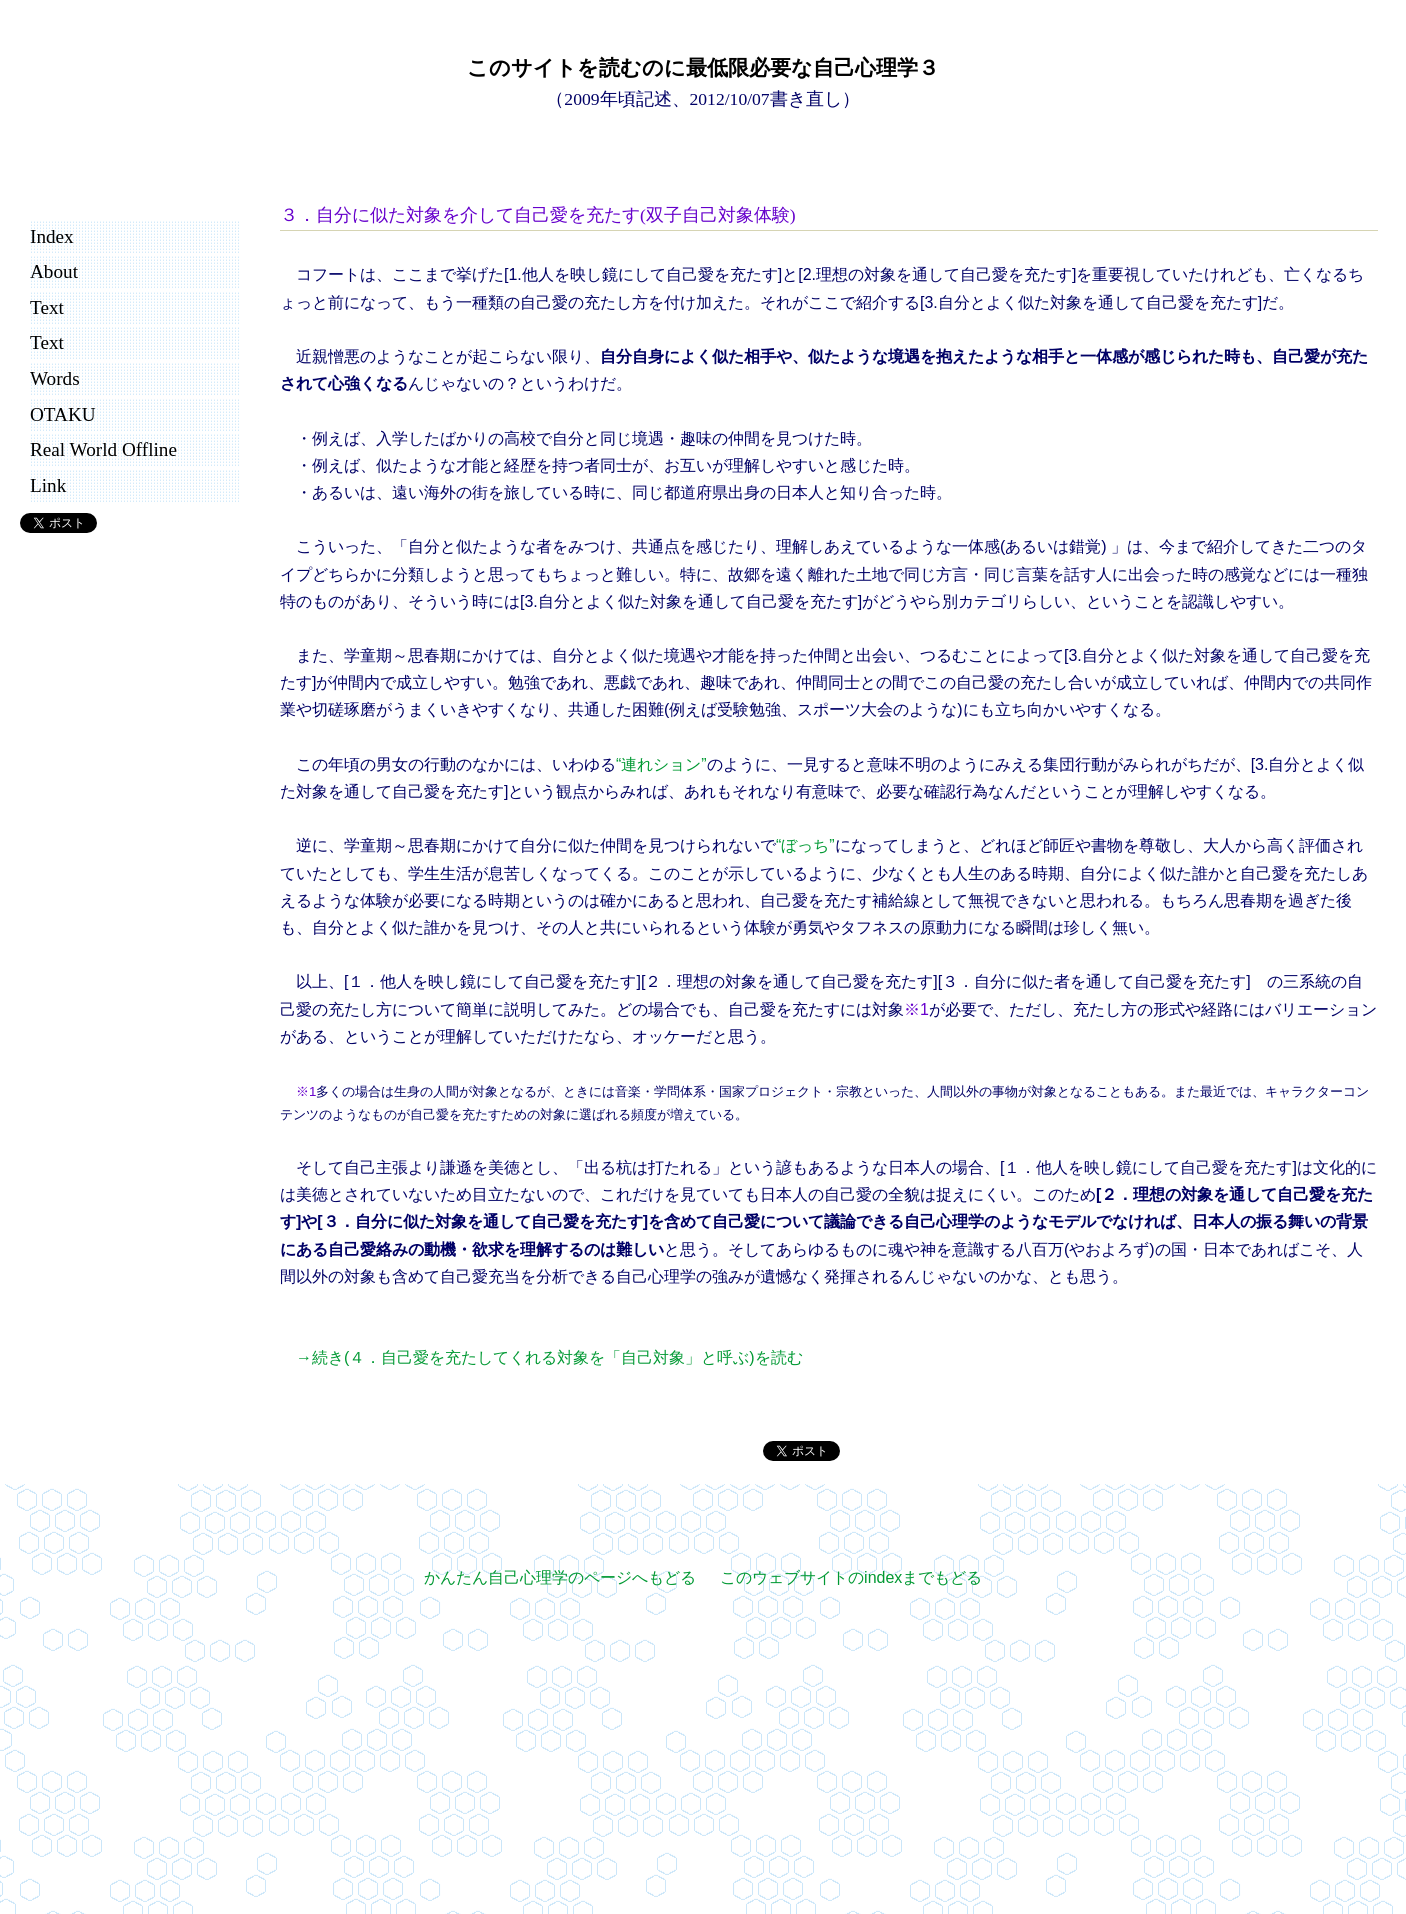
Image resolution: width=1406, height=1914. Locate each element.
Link (48, 485)
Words (55, 378)
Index (52, 236)
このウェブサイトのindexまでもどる (851, 1577)
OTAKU (63, 414)
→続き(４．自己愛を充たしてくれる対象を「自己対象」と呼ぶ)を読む (549, 1357)
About (54, 271)
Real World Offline (103, 449)
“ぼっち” (805, 845)
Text (47, 307)
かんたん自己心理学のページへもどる (560, 1577)
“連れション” (661, 764)
